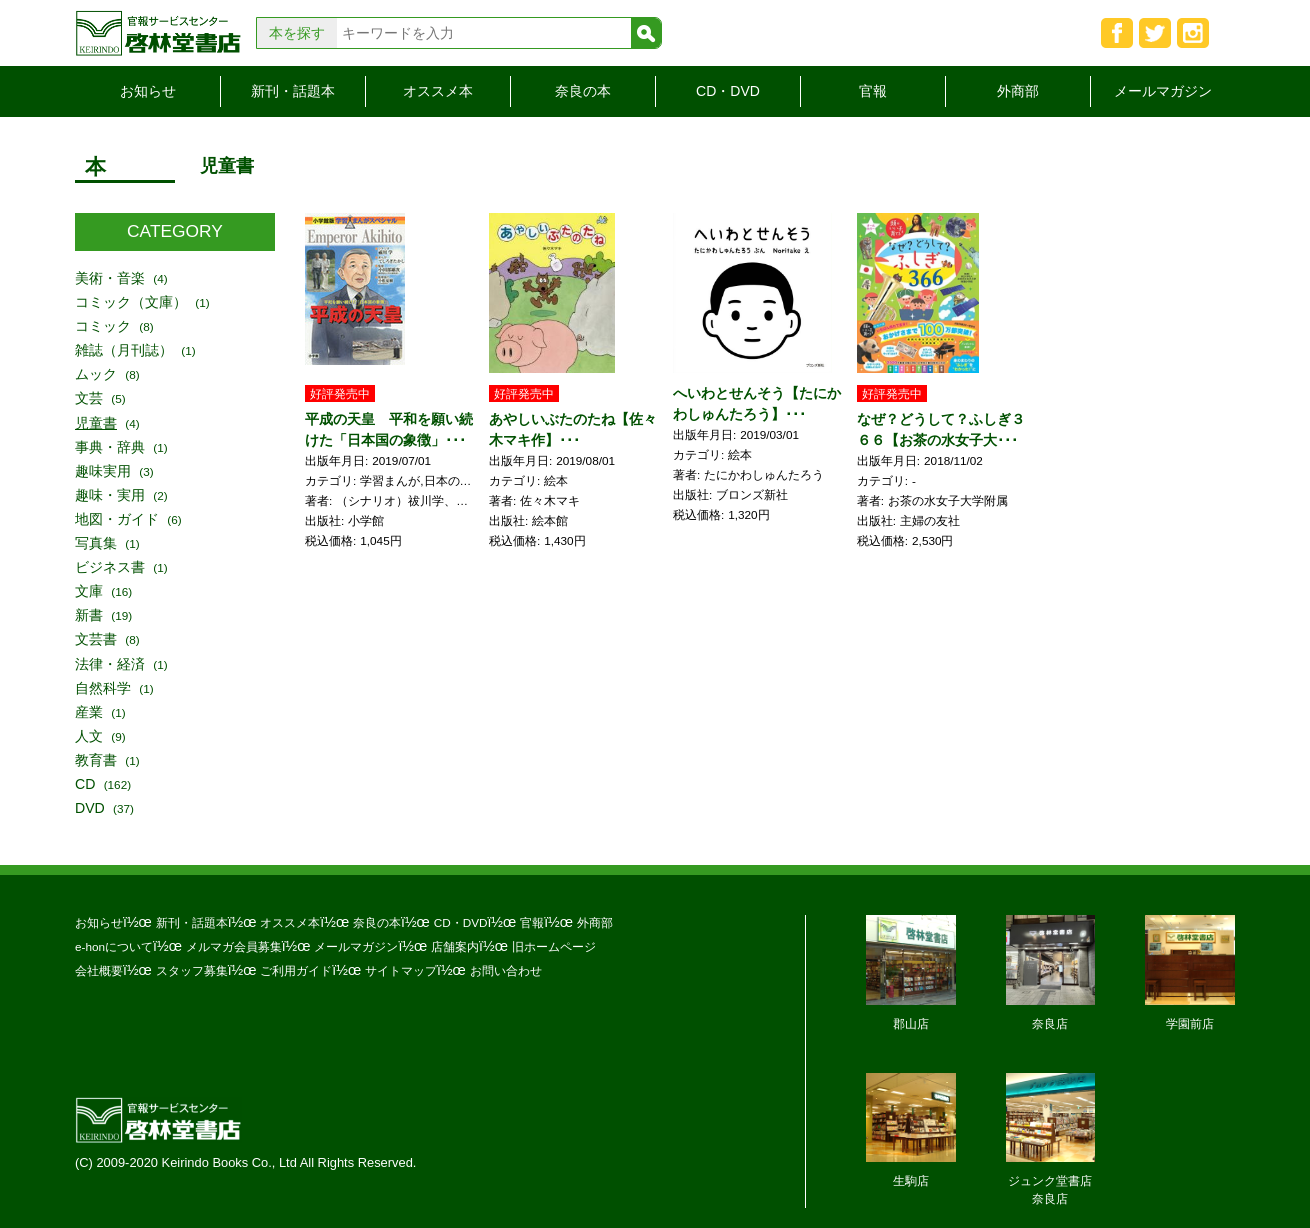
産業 (89, 712)
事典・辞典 (110, 447)
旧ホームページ (554, 946)
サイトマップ (401, 970)
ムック (96, 374)
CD (85, 784)
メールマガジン (1163, 91)
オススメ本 (438, 91)
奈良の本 (583, 91)
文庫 (89, 591)
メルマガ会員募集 (234, 946)
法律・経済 (110, 664)
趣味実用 (103, 471)
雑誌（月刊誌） (124, 350)
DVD (90, 808)
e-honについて (114, 946)
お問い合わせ (506, 970)
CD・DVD (728, 91)
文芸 (89, 398)
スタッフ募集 (192, 970)
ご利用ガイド (296, 970)
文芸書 (96, 639)
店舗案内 (455, 946)
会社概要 (99, 970)
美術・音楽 (110, 278)
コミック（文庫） (131, 302)
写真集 (96, 543)
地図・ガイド (117, 519)
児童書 (96, 423)
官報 (873, 91)
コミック (103, 326)
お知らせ (148, 91)
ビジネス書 (110, 567)
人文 (89, 736)
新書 (89, 615)
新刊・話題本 (293, 91)
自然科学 (103, 688)
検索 (646, 33)
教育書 (96, 760)
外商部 (1018, 91)
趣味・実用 (110, 495)
